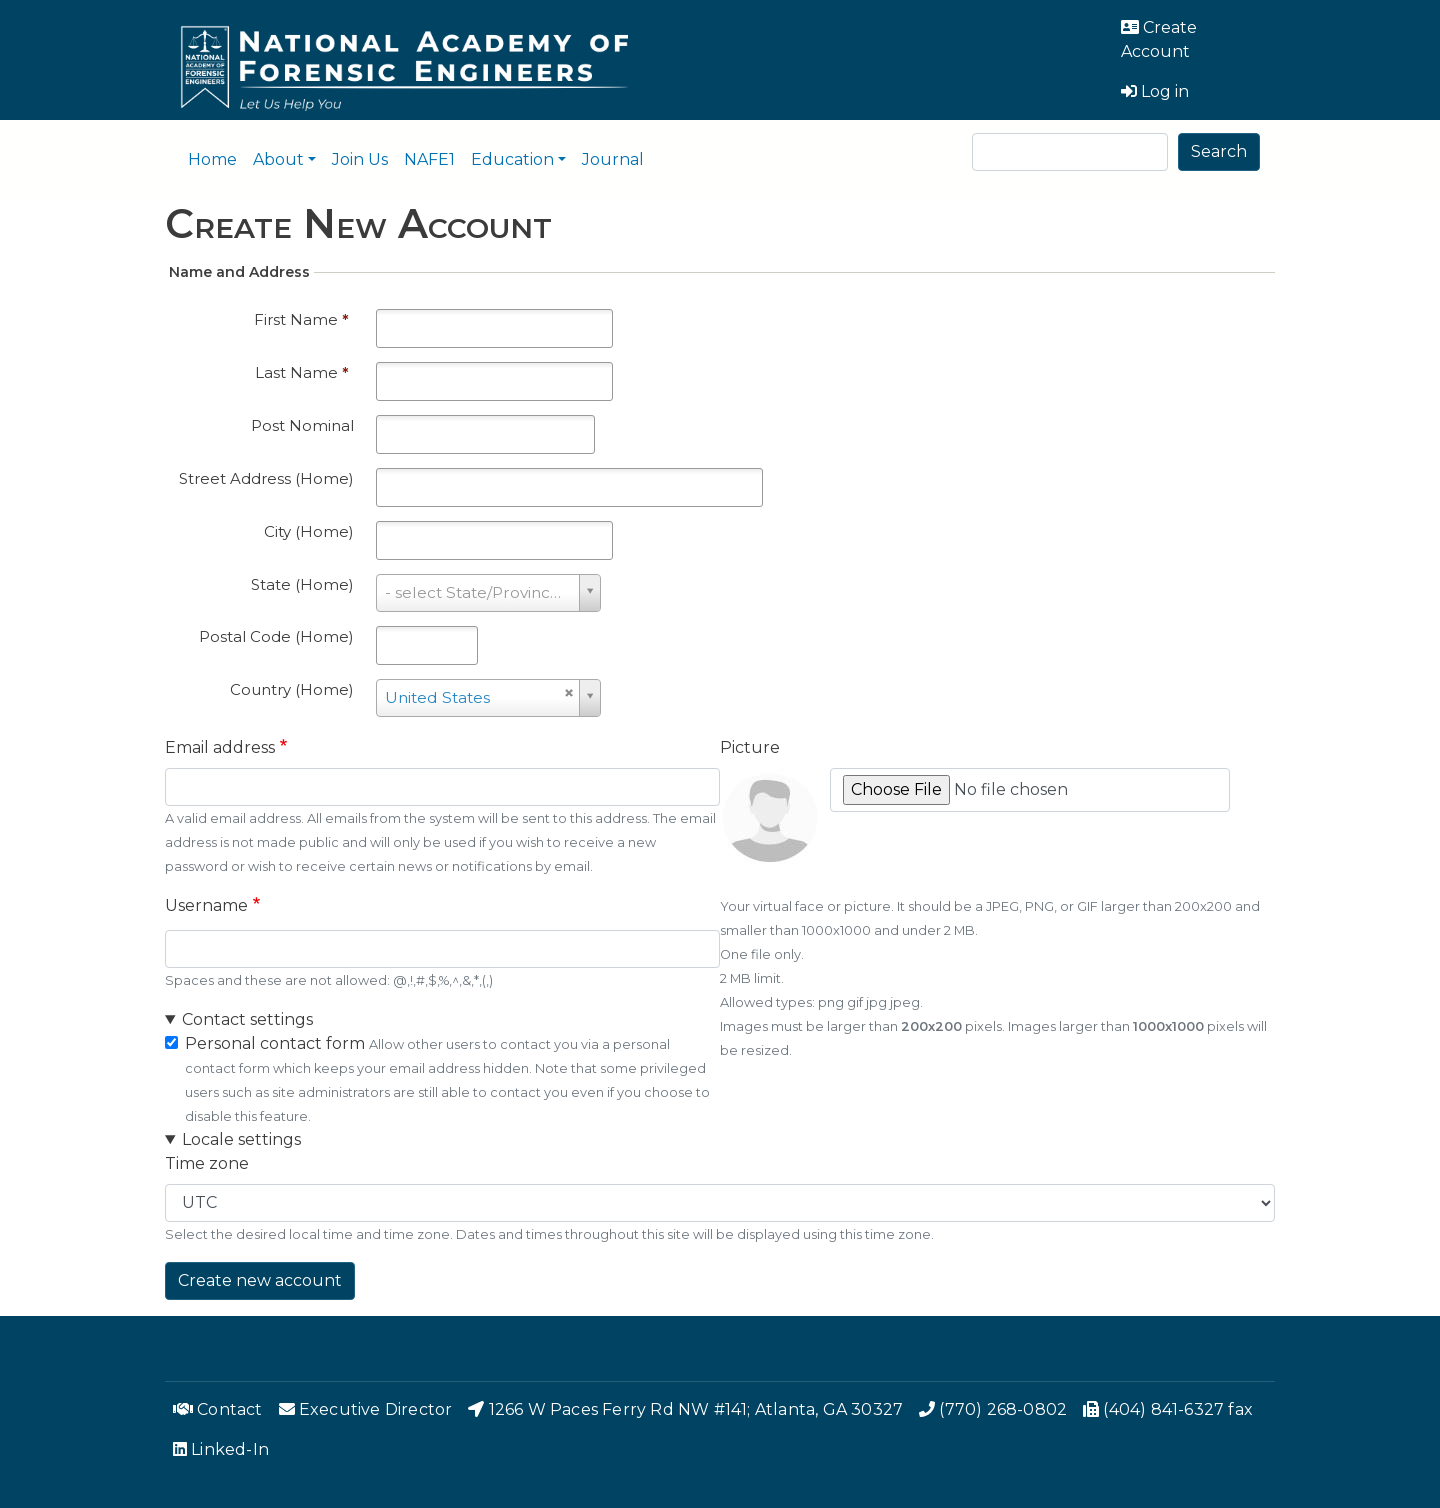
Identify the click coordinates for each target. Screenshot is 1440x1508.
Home (212, 159)
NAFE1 (429, 159)
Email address (220, 747)
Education (512, 159)
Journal (613, 159)
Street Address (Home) (266, 478)
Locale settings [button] (241, 1139)
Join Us (360, 159)
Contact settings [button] (247, 1019)
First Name (301, 319)
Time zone (207, 1163)
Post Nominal (302, 425)
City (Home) (309, 531)
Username (206, 905)
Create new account (260, 1280)
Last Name (302, 372)
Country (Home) (292, 689)
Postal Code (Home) (276, 636)
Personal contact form (275, 1043)
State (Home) (302, 584)
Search (1219, 151)
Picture (750, 747)
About (278, 159)
